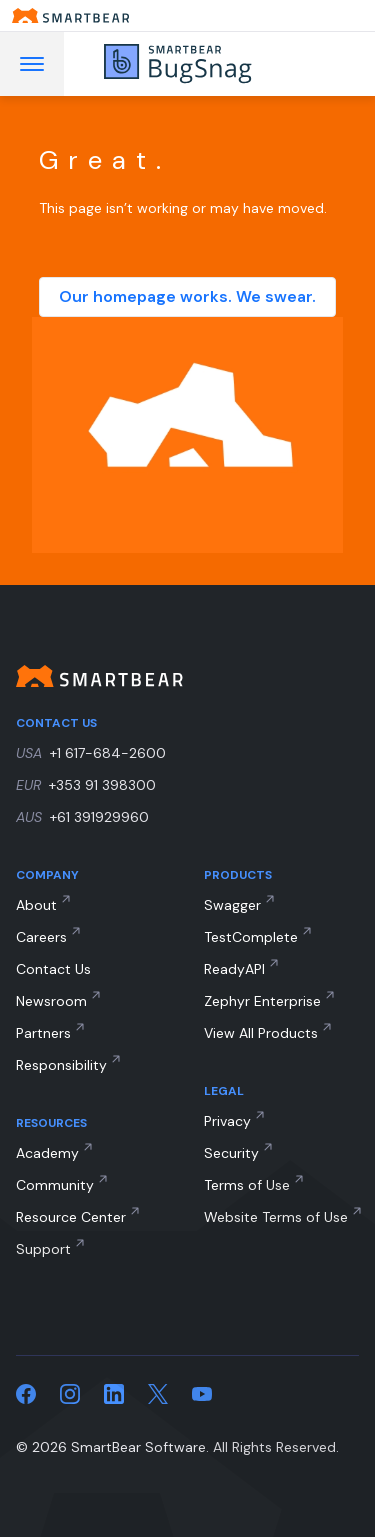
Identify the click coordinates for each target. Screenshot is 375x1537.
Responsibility (61, 1065)
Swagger (232, 905)
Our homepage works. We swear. (187, 296)
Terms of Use (247, 1185)
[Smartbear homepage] (187, 15)
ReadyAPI (234, 969)
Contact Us (53, 969)
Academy (47, 1153)
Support (43, 1249)
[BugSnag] (206, 64)
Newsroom (51, 1001)
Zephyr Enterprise (262, 1001)
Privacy (227, 1121)
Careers (41, 937)
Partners (43, 1033)
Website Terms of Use (276, 1217)
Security (231, 1153)
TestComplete (251, 937)
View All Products (261, 1033)
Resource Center (71, 1217)
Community (55, 1185)
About (36, 905)
